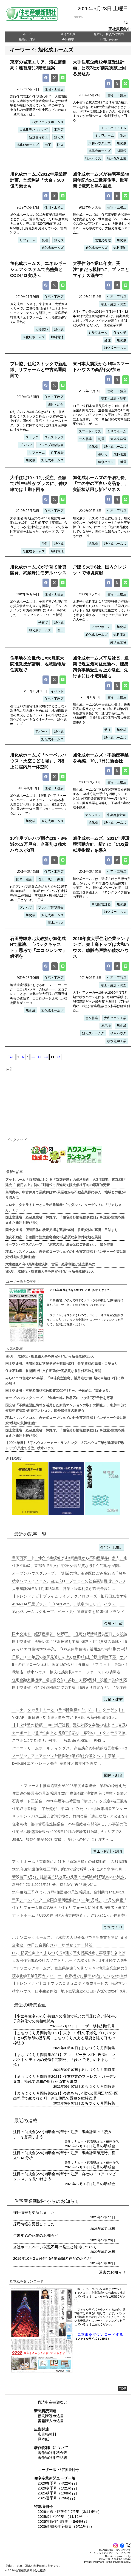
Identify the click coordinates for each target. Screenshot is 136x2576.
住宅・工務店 (54, 89)
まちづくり (113, 1927)
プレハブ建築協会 (51, 445)
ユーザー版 (87, 2026)
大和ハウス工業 (99, 143)
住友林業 (120, 332)
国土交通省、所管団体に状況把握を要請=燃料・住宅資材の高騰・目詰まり (61, 1229)
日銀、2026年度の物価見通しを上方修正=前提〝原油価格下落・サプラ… (73, 1657)
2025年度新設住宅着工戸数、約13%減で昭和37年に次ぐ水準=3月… (69, 1869)
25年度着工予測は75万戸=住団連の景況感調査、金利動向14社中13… (70, 1892)
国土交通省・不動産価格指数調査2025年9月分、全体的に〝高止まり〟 (58, 1390)
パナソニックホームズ (48, 122)
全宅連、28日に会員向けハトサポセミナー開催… (54, 1945)
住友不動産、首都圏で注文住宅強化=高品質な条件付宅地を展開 (53, 1237)
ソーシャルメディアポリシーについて (110, 2553)
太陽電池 (41, 329)
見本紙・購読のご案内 (109, 34)
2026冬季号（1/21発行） (58, 2488)
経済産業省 (118, 642)
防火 (60, 145)
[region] (66, 1103)
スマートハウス (90, 431)
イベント (57, 691)
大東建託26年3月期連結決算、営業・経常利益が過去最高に (50, 1264)
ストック (32, 437)
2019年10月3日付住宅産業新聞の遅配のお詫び (52, 2258)
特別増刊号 (106, 2026)
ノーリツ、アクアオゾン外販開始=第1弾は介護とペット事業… (65, 1756)
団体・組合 (56, 404)
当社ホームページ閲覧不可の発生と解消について (55, 2247)
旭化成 (59, 137)
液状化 (102, 454)
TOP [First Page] (11, 1057)
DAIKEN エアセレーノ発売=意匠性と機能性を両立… (56, 1763)
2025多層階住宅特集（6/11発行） (66, 2526)
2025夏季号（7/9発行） (57, 2498)
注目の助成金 (104, 2146)
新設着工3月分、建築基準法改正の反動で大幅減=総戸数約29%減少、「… (74, 1877)
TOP (122, 2388)
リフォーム (28, 240)
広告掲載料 (47, 2434)
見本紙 (43, 2439)
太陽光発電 (103, 240)
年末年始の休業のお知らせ (36, 2235)
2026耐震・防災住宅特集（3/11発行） (70, 2511)
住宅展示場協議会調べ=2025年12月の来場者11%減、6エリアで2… (68, 1832)
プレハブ (25, 445)
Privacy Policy (92, 2561)
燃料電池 (120, 248)
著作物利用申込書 (52, 2458)
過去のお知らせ (112, 2272)
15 (58, 1057)
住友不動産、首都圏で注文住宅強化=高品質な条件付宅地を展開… (67, 1566)
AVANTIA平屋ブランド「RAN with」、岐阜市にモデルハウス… (65, 1604)
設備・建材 (113, 1699)
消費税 (121, 151)
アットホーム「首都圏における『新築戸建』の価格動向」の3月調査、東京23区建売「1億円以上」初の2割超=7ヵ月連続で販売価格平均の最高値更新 (65, 1182)
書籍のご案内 (27, 39)
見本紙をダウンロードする (100, 2334)
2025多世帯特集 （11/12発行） (64, 2516)
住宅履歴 (57, 452)
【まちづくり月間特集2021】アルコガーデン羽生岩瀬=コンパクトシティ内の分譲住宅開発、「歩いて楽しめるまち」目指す (64, 2060)
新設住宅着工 (38, 137)
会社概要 (68, 39)
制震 (101, 439)
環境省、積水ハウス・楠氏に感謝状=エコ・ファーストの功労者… (68, 1672)
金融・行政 (113, 1623)
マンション (93, 815)
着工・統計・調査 (113, 304)
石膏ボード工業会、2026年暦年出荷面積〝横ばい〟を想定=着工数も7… (73, 1801)
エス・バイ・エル (113, 128)
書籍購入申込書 (51, 2421)
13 (46, 1057)
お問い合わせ (109, 39)
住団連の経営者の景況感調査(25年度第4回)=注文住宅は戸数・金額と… (71, 1793)
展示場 (106, 1025)
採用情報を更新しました (34, 2212)
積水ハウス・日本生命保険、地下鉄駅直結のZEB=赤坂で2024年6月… (70, 1991)
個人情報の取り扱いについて (114, 2549)
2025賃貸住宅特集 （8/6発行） (63, 2521)
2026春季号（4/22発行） (58, 2483)
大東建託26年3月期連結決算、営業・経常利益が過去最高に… (63, 1589)
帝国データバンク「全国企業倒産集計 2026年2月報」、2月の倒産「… (71, 1900)
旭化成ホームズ (27, 145)
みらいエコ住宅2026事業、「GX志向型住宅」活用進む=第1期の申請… (72, 1649)
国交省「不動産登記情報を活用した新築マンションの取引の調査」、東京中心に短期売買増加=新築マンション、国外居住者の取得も (65, 1407)
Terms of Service (114, 2561)
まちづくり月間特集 (98, 2048)
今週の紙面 (68, 34)
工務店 (59, 129)
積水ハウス (93, 158)
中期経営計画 (116, 815)
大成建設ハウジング (33, 129)
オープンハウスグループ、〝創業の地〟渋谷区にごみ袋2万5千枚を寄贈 (59, 1244)
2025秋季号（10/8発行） (58, 2493)
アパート (41, 731)
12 (39, 1057)
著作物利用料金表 (52, 2453)
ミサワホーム (104, 135)
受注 (123, 135)
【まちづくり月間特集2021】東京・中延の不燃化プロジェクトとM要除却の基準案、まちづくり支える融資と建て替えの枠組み (64, 2038)
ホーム (27, 34)
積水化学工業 (116, 158)
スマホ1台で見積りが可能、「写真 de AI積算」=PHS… (58, 1740)
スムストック (54, 437)
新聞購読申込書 (51, 2416)
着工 (48, 145)
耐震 (123, 462)
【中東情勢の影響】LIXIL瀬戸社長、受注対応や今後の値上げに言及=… (72, 1725)
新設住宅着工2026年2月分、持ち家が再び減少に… (54, 1884)
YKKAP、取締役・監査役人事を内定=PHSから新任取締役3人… (65, 1717)
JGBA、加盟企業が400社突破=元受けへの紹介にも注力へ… (62, 1839)
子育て (43, 622)
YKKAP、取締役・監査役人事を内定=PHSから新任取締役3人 (49, 1271)
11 (33, 1057)
